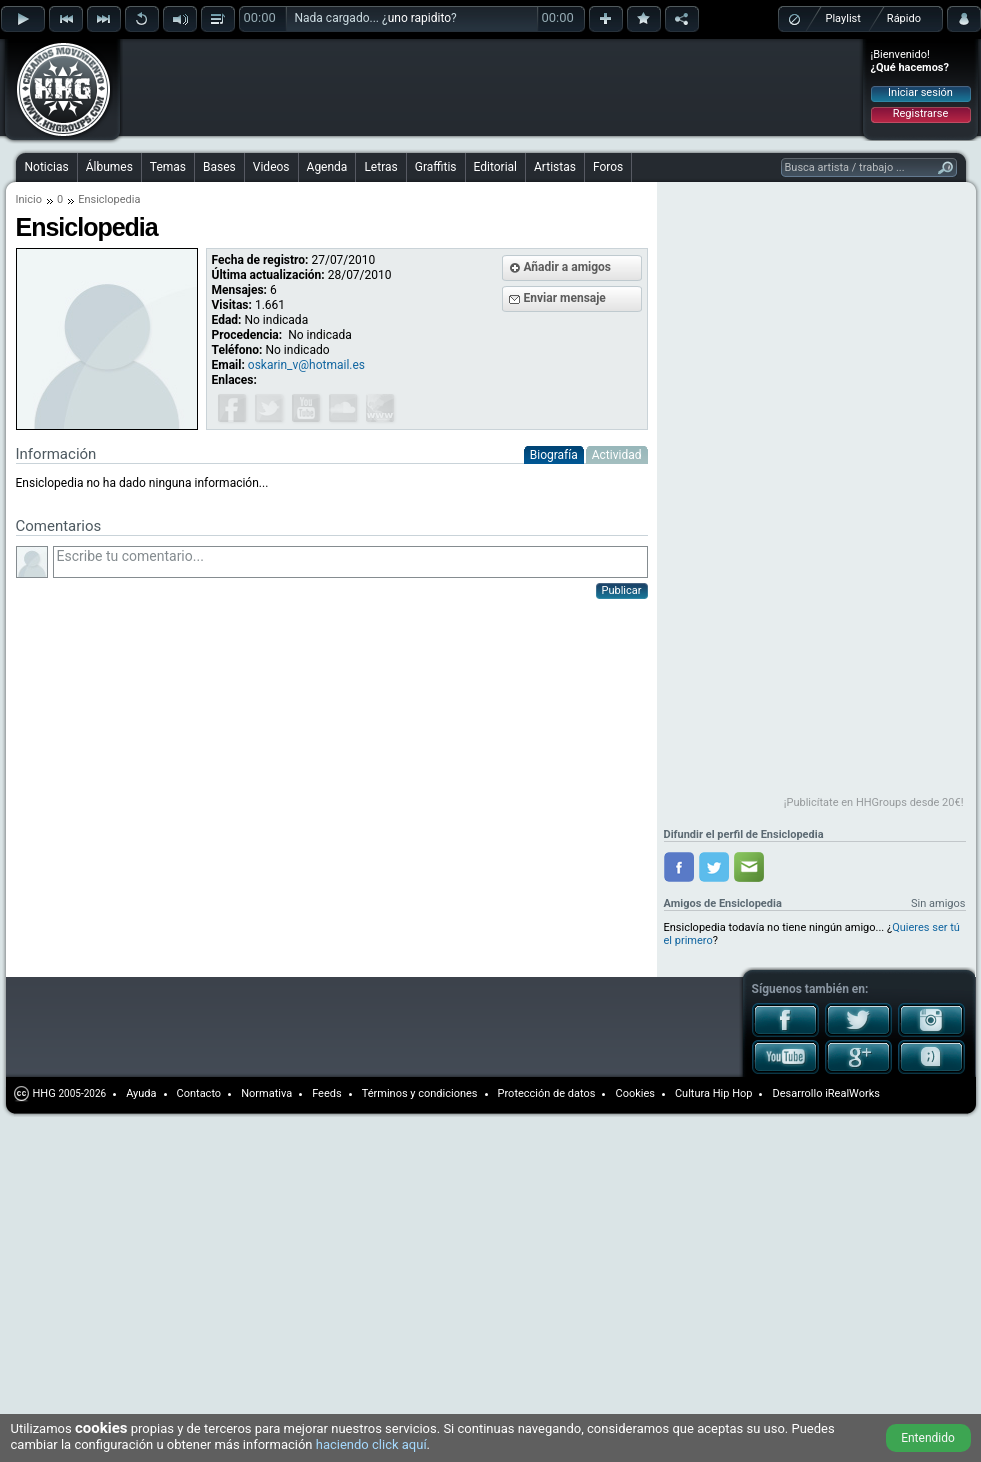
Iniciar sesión (920, 92)
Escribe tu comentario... (350, 562)
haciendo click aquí (371, 1444)
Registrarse (920, 113)
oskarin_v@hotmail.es (306, 365)
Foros (608, 167)
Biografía (554, 455)
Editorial (495, 167)
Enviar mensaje (565, 298)
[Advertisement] (814, 493)
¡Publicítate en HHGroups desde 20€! (874, 802)
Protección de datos (547, 1093)
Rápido (904, 18)
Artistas (555, 167)
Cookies (634, 1093)
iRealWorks (852, 1093)
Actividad (617, 455)
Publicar (622, 590)
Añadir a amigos (568, 267)
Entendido (928, 1438)
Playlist (843, 18)
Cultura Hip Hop (714, 1093)
